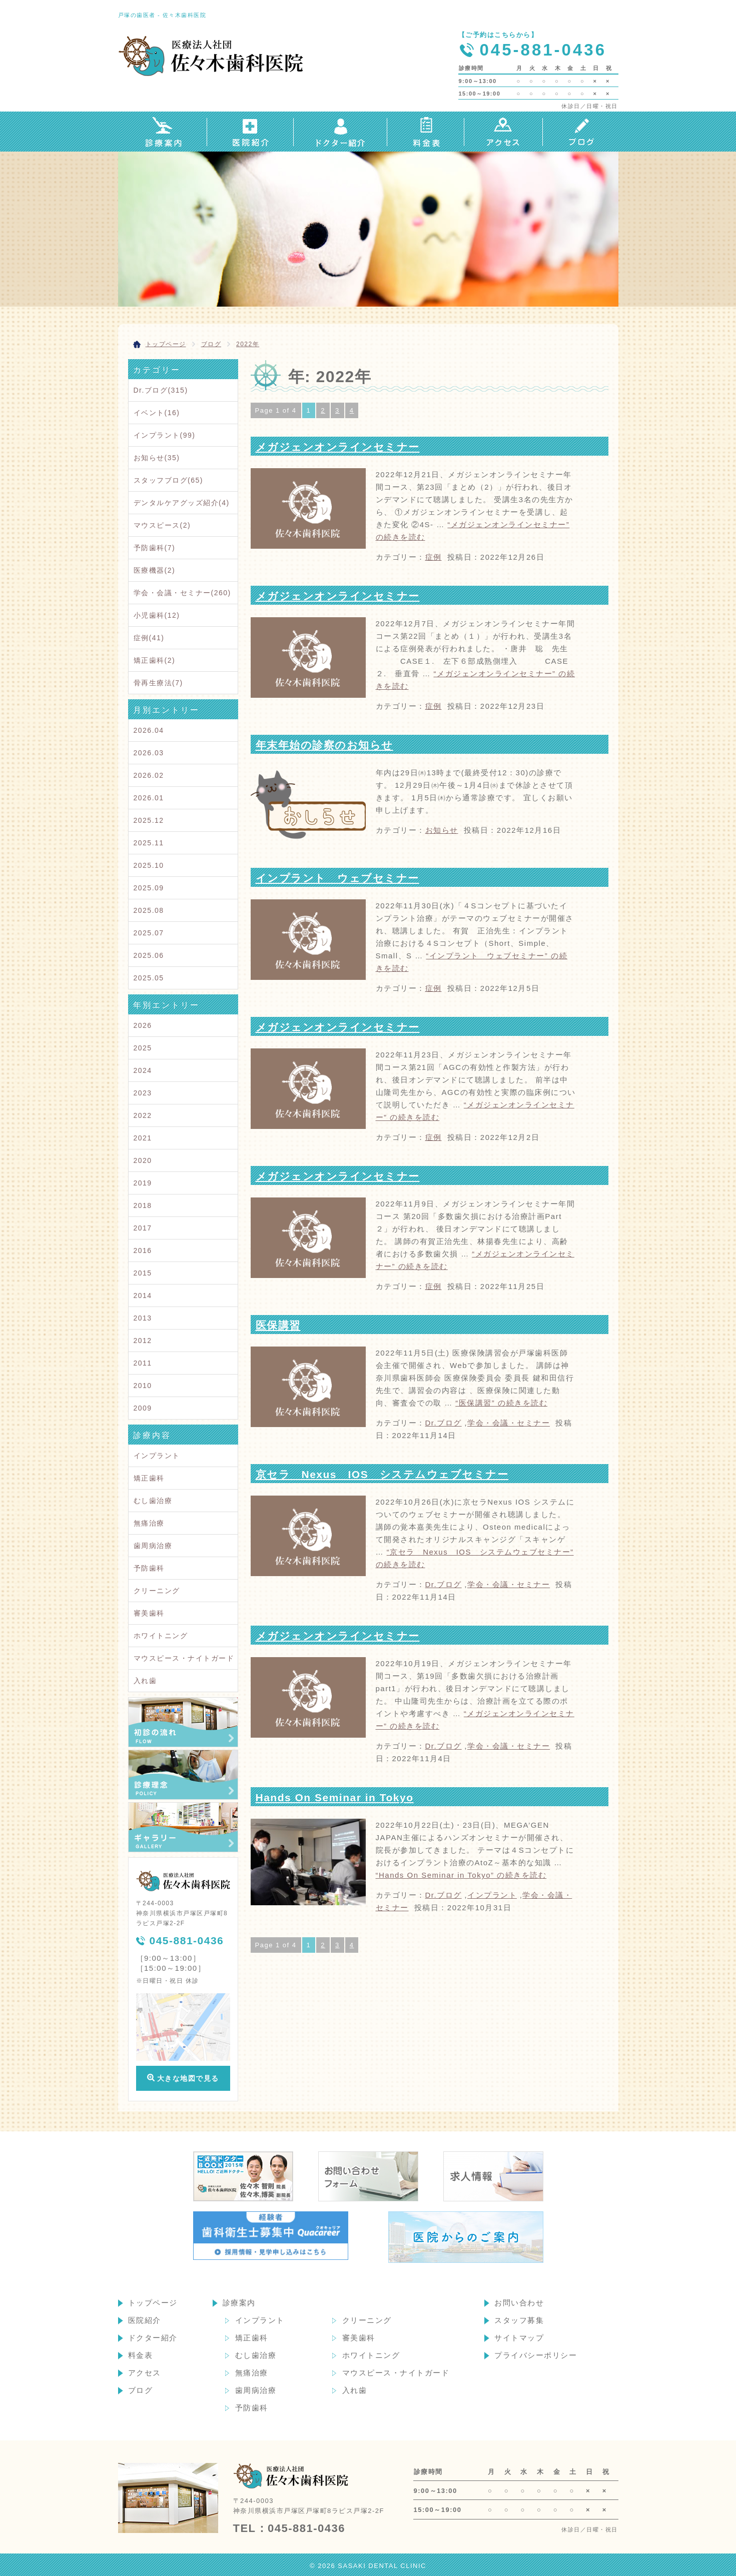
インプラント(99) (165, 435)
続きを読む (501, 1403)
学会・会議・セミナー (508, 1423)
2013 (143, 1318)
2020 (143, 1160)
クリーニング (157, 1591)
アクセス (144, 2372)
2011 (143, 1363)
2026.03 (149, 753)
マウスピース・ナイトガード (184, 1658)
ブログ (140, 2390)
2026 (143, 1025)
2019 (143, 1183)
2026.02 (149, 775)
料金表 (140, 2355)
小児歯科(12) (157, 615)
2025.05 (149, 978)
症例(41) (149, 638)
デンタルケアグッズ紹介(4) (182, 503)
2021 (143, 1138)
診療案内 (239, 2302)
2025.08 (149, 910)
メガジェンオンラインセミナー (338, 447)
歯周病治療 (153, 1546)
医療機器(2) (155, 570)
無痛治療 (149, 1523)
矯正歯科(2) (155, 660)
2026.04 (149, 730)
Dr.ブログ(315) (161, 390)
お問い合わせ (519, 2302)
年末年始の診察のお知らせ (324, 745)
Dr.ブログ (443, 1423)
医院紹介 (144, 2320)
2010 (143, 1386)
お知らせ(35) (157, 458)
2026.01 (149, 798)
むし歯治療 (153, 1501)
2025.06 (149, 955)
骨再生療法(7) (158, 683)
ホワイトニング (161, 1636)
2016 (143, 1250)
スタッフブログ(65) (168, 480)
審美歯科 (149, 1613)
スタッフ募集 (519, 2320)
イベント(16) (157, 413)
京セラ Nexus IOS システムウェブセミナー (382, 1474)
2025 (143, 1048)
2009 (143, 1408)
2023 (143, 1093)
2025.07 (149, 933)
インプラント (492, 1895)
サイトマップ (519, 2337)
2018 (143, 1205)
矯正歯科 (149, 1478)
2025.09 (149, 888)
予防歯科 (149, 1568)
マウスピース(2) (162, 525)
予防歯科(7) (155, 548)
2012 (143, 1341)
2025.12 (149, 820)
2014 (143, 1296)
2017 (143, 1228)
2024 (143, 1070)
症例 (433, 557)
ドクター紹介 (153, 2337)
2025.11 (149, 843)
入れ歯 (145, 1681)
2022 (143, 1115)
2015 (143, 1273)
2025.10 (149, 865)
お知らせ (441, 830)
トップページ (153, 2302)
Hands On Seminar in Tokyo (335, 1797)
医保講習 (278, 1325)
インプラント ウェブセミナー (337, 878)
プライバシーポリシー (535, 2355)
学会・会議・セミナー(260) (182, 593)
